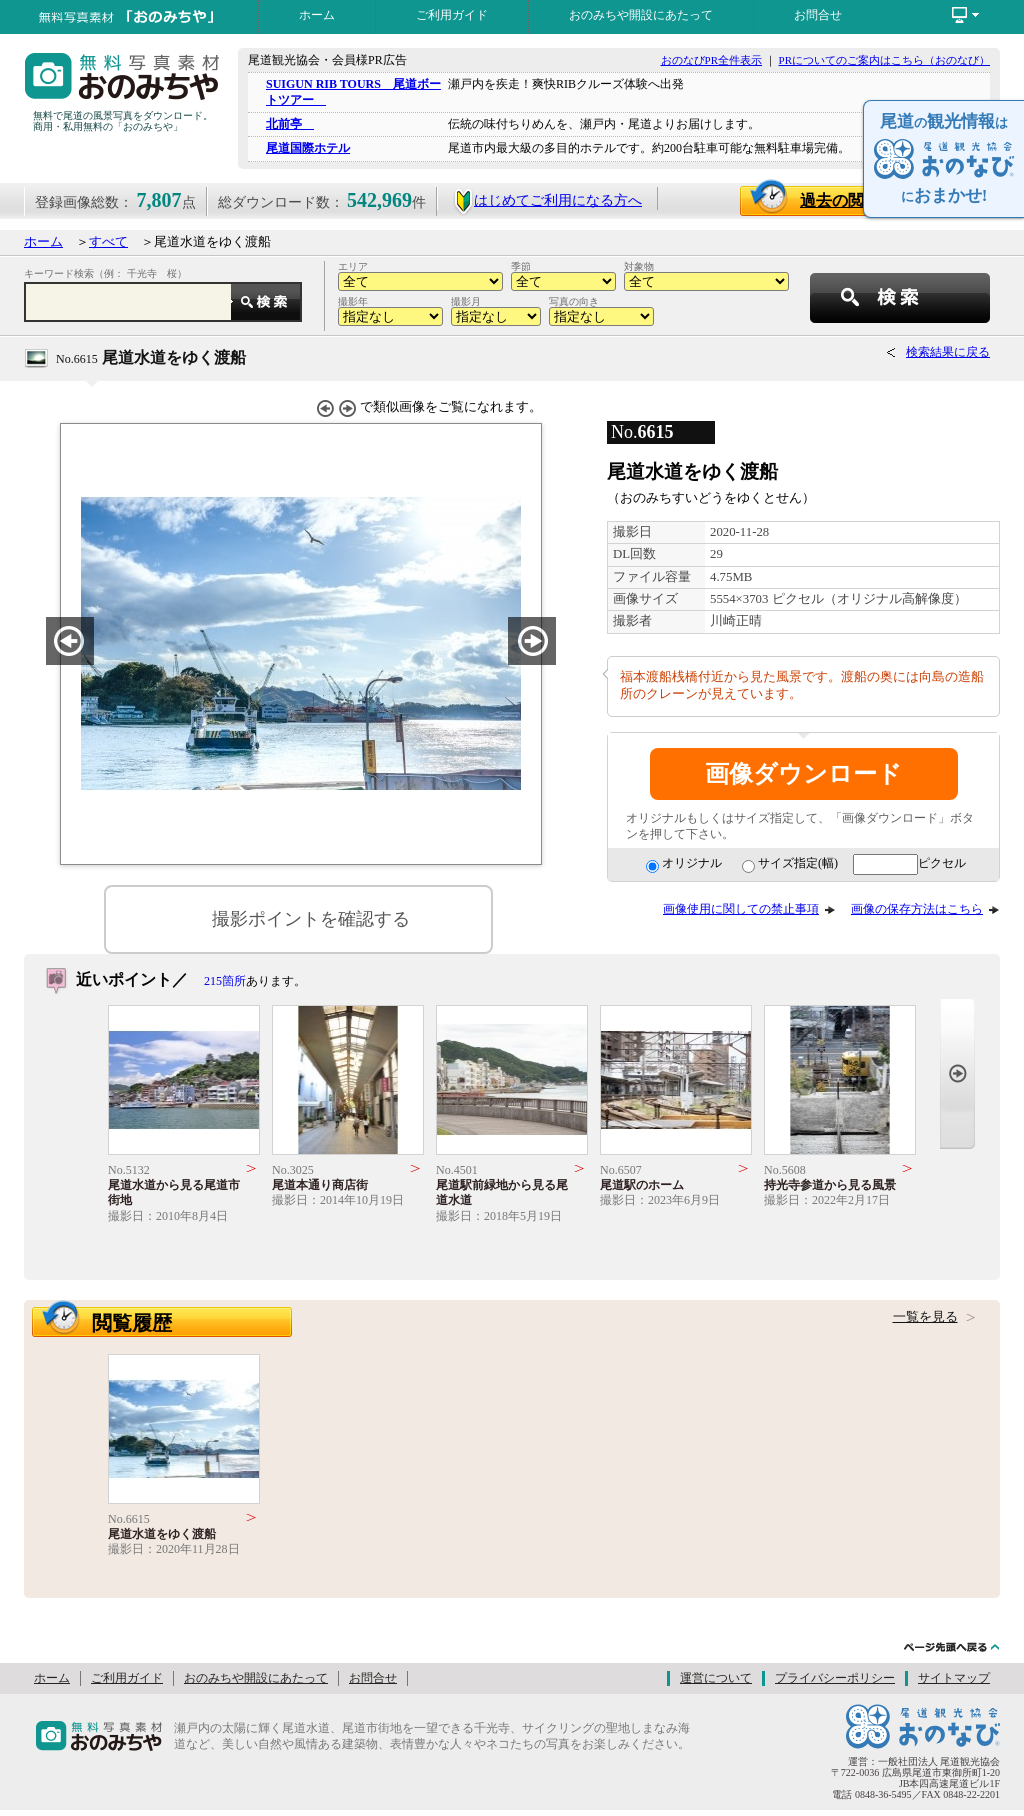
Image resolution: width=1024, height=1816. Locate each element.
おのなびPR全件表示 (711, 60)
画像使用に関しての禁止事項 (741, 909)
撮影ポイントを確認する (311, 919)
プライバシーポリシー (835, 1678)
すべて (108, 242)
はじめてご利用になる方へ (547, 200)
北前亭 (290, 124)
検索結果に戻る (948, 352)
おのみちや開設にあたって (641, 15)
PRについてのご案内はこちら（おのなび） (884, 60)
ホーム (317, 15)
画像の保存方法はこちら (917, 909)
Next (957, 1073)
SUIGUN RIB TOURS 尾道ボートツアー (353, 91)
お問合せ (818, 15)
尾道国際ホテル (308, 148)
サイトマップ (954, 1678)
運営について (716, 1678)
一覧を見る (925, 1317)
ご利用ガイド (452, 15)
